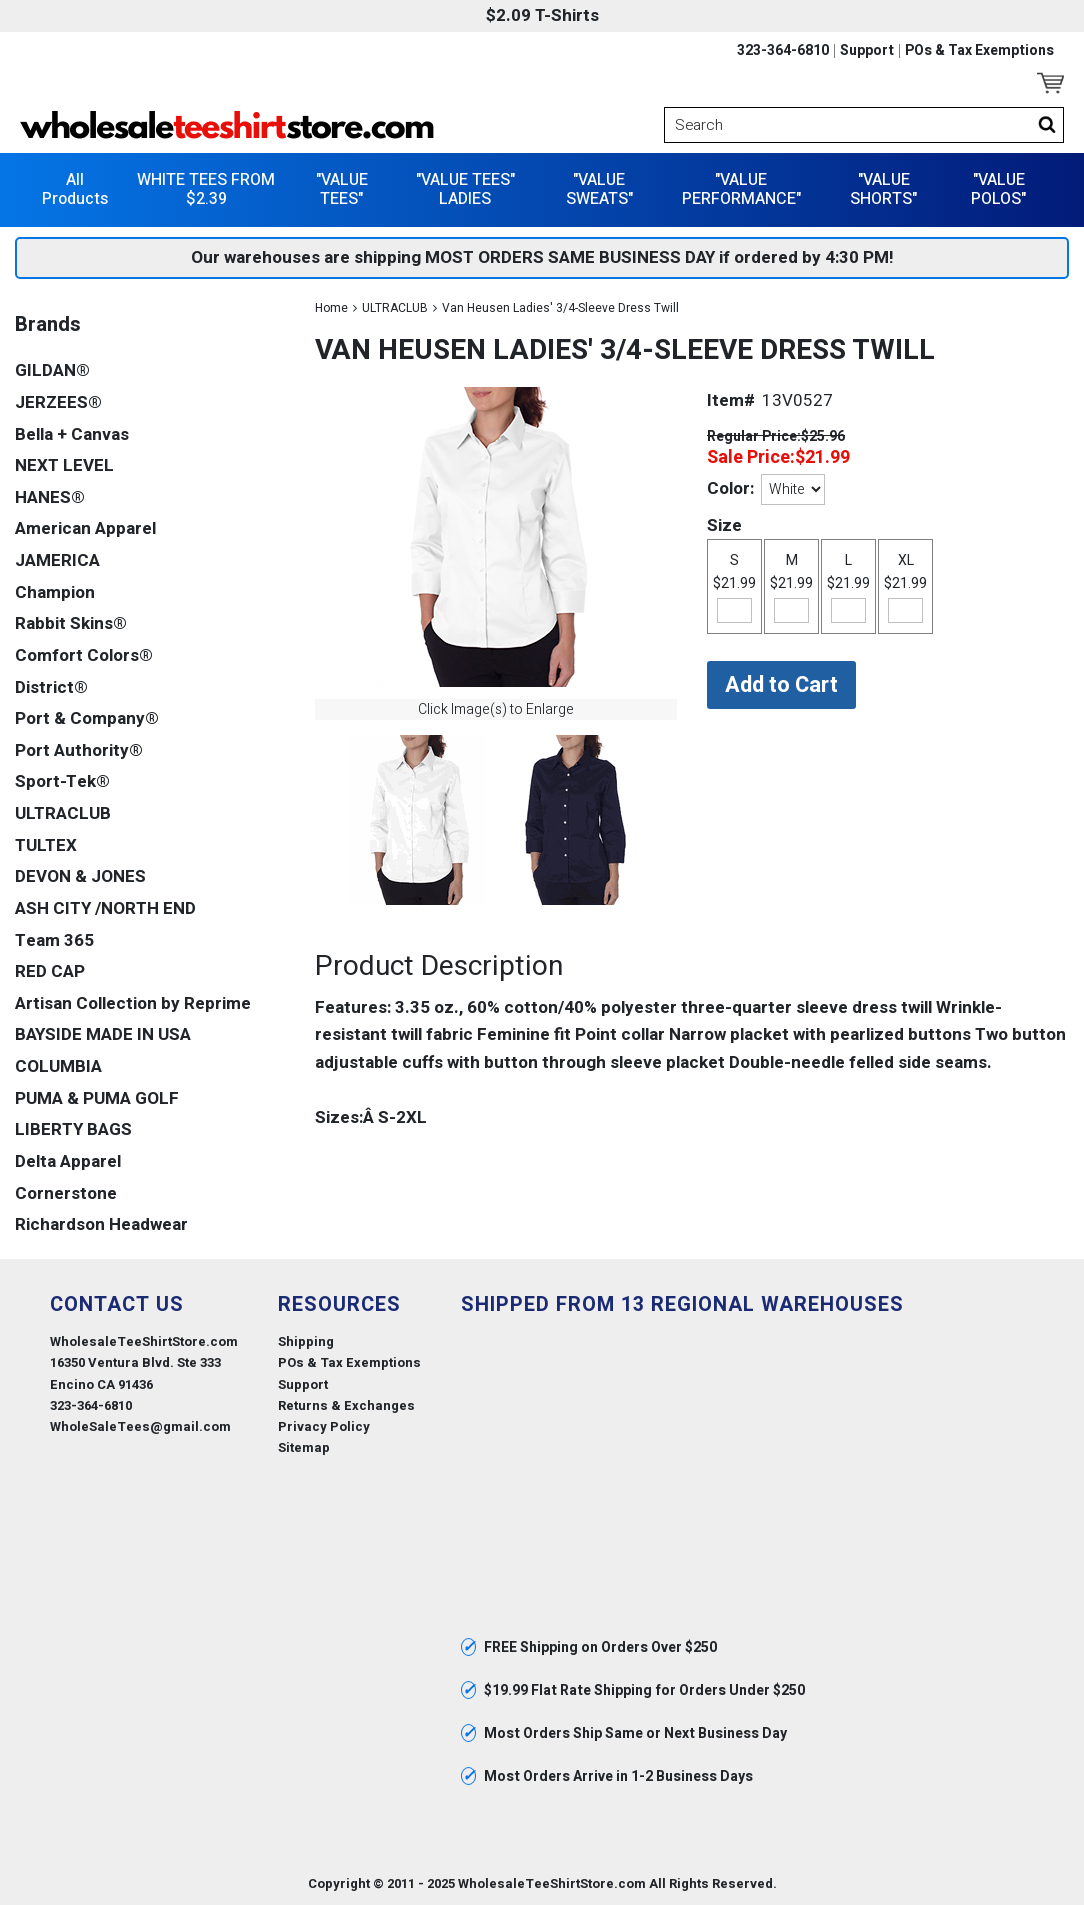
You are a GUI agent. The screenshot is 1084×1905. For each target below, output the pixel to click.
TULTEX (46, 845)
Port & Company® (87, 718)
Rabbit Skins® (71, 623)
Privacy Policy (324, 1426)
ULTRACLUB (395, 308)
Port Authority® (79, 750)
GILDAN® (52, 370)
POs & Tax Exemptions (979, 51)
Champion (55, 592)
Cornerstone (66, 1193)
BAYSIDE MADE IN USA (103, 1034)
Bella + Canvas (72, 434)
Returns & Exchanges (346, 1405)
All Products (75, 189)
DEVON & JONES (80, 876)
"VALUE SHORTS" (883, 189)
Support (867, 51)
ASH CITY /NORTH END (105, 908)
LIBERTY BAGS (73, 1129)
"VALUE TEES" (342, 189)
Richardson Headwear (101, 1224)
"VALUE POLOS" (998, 189)
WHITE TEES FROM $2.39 (206, 189)
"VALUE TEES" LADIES (465, 189)
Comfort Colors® (84, 655)
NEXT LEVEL (64, 465)
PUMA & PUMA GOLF (97, 1098)
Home (331, 308)
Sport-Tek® (62, 781)
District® (51, 687)
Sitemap (304, 1447)
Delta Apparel (68, 1161)
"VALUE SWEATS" (599, 189)
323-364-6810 (783, 51)
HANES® (50, 497)
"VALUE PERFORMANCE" (741, 189)
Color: (730, 488)
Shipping (306, 1341)
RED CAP (50, 971)
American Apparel (85, 528)
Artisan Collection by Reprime (133, 1003)
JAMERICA (57, 560)
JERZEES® (58, 402)
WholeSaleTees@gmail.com (140, 1426)
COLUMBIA (58, 1066)
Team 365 (54, 940)
